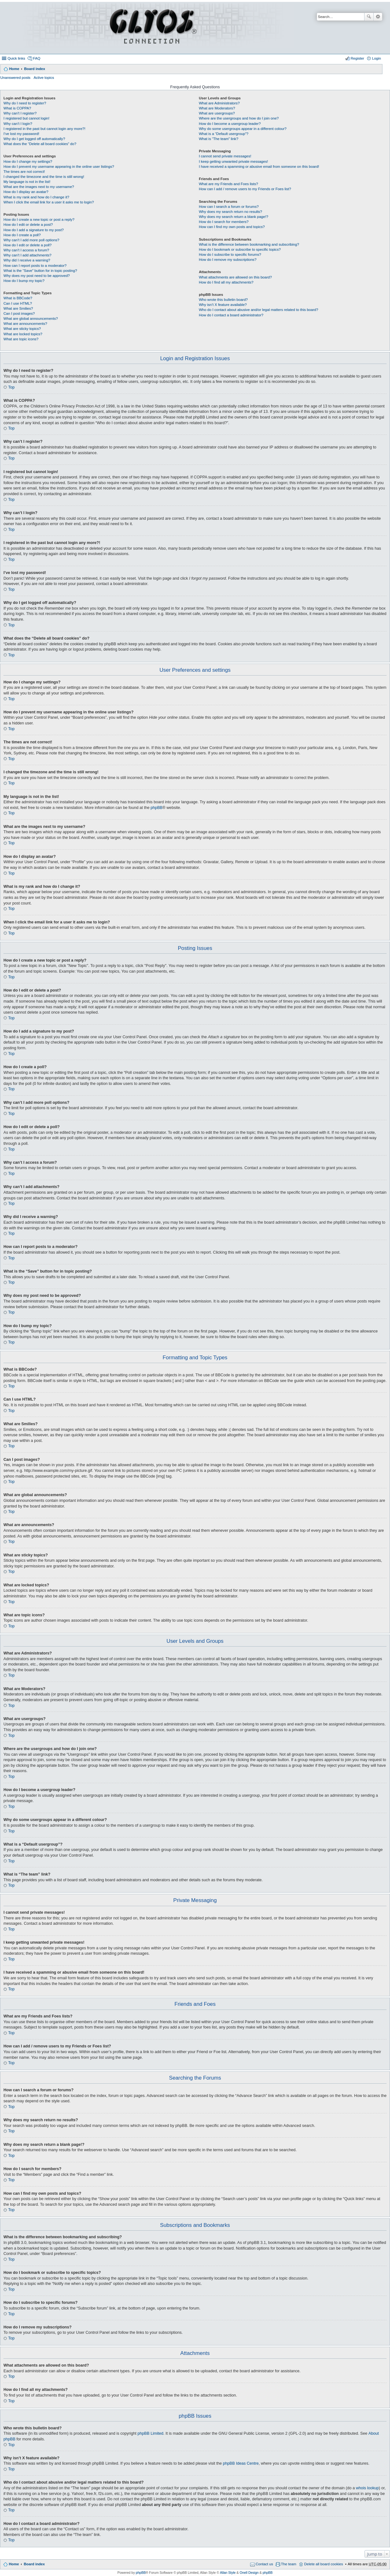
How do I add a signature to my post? (33, 230)
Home (14, 69)
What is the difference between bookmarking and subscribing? (249, 244)
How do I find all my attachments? (226, 282)
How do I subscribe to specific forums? (230, 254)
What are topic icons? (20, 339)
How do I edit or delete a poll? (27, 245)
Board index (34, 69)
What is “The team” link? (218, 139)
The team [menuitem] (288, 2564)
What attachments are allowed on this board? (235, 277)
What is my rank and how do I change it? (36, 197)
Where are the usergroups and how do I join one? (239, 118)
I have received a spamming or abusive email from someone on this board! (259, 166)
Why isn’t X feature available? (223, 305)
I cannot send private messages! (225, 156)
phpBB (157, 807)
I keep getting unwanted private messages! (233, 161)
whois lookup (367, 2488)
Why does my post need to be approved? (36, 276)
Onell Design (249, 2572)
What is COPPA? (17, 108)
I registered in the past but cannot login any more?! (44, 129)
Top (11, 387)
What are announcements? (25, 323)
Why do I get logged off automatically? (34, 139)
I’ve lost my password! (21, 134)
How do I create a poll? (22, 235)
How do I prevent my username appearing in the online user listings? (58, 166)
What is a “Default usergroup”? (223, 134)
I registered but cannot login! (26, 118)
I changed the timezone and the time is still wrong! (43, 177)
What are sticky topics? (22, 329)
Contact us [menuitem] (264, 2564)
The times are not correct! (24, 171)
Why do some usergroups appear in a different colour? (242, 129)
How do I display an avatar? (26, 192)
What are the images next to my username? (38, 187)
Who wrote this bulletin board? (223, 300)
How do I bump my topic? (23, 281)
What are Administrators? (219, 103)
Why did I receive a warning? (26, 260)
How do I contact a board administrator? (231, 315)
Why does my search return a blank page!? (233, 217)
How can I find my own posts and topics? (232, 227)
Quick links (16, 58)
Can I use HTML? (17, 303)
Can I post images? (19, 313)
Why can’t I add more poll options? (31, 240)
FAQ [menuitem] (36, 58)
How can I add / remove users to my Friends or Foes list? (245, 189)
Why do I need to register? (24, 103)
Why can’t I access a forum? (26, 250)
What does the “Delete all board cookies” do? (39, 144)
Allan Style (228, 2572)
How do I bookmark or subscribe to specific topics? (240, 249)
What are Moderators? (217, 108)
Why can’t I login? (17, 124)
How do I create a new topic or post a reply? (38, 219)
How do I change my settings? (27, 161)
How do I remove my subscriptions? (227, 259)
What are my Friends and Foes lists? (228, 184)
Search (369, 16)
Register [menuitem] (357, 58)
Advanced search (378, 16)
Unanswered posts (15, 77)
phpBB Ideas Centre (241, 2463)
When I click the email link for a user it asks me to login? (48, 202)
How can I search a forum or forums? (229, 206)
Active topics (44, 77)
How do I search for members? (224, 222)
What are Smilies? (18, 308)
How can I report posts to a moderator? (34, 265)
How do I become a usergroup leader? (230, 124)
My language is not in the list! (26, 182)
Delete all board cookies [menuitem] (323, 2564)
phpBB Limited (150, 2433)
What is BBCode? (17, 298)
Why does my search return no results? (230, 212)
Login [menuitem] (376, 58)
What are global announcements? (30, 318)
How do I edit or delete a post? (28, 224)
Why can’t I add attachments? (27, 255)
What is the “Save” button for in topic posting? (40, 270)
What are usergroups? (217, 113)
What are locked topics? (22, 334)
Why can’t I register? (20, 113)
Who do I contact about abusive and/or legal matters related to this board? (258, 310)
